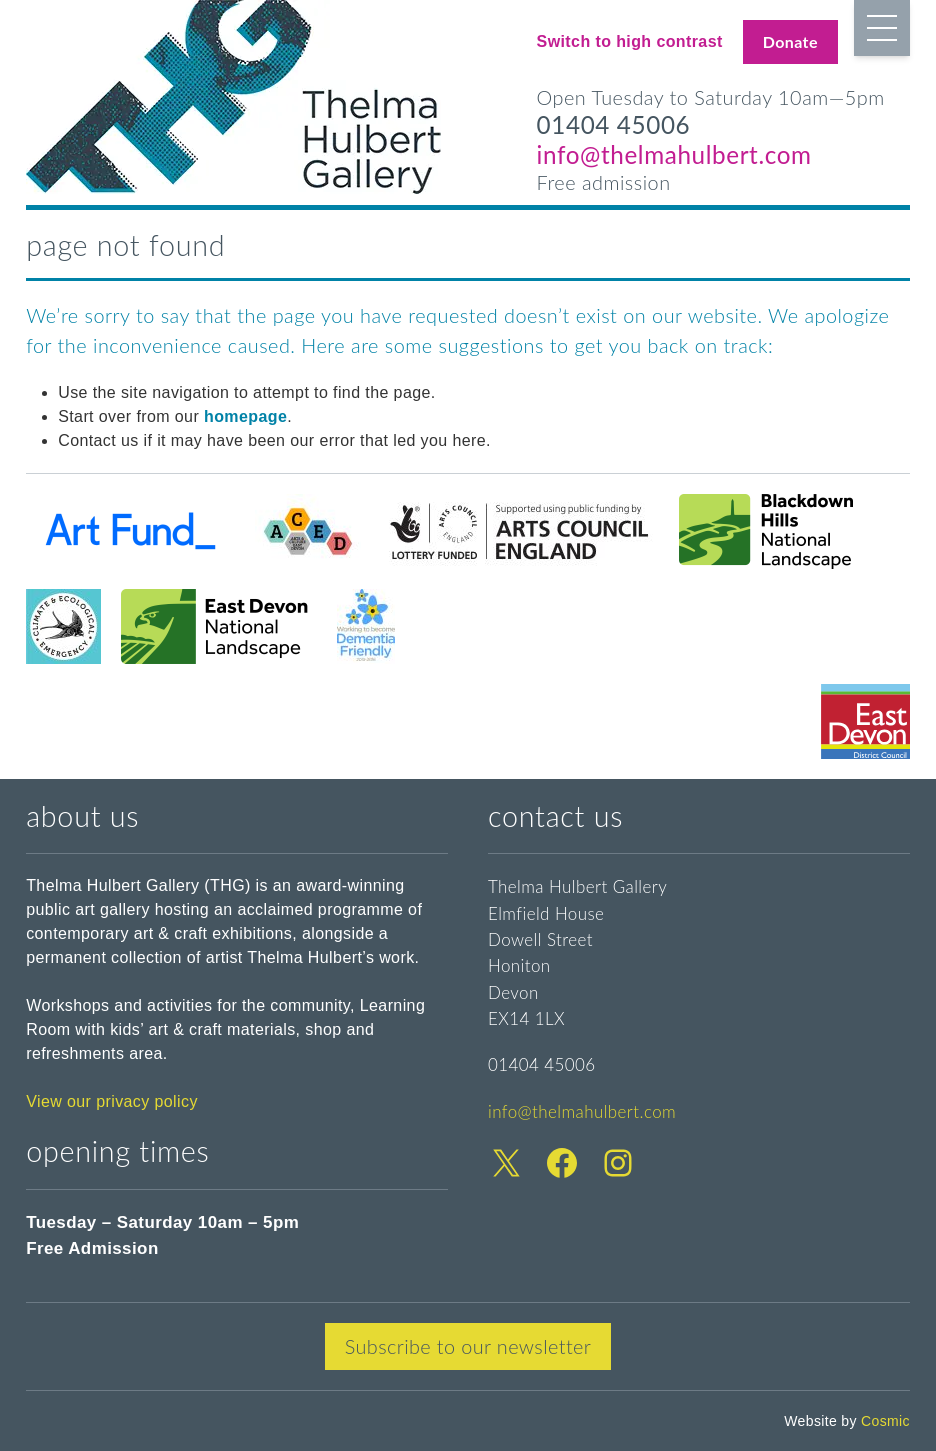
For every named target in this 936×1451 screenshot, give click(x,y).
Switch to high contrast (630, 41)
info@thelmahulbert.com (674, 154)
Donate (790, 41)
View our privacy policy (112, 1101)
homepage (245, 416)
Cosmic (885, 1421)
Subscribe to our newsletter (468, 1346)
